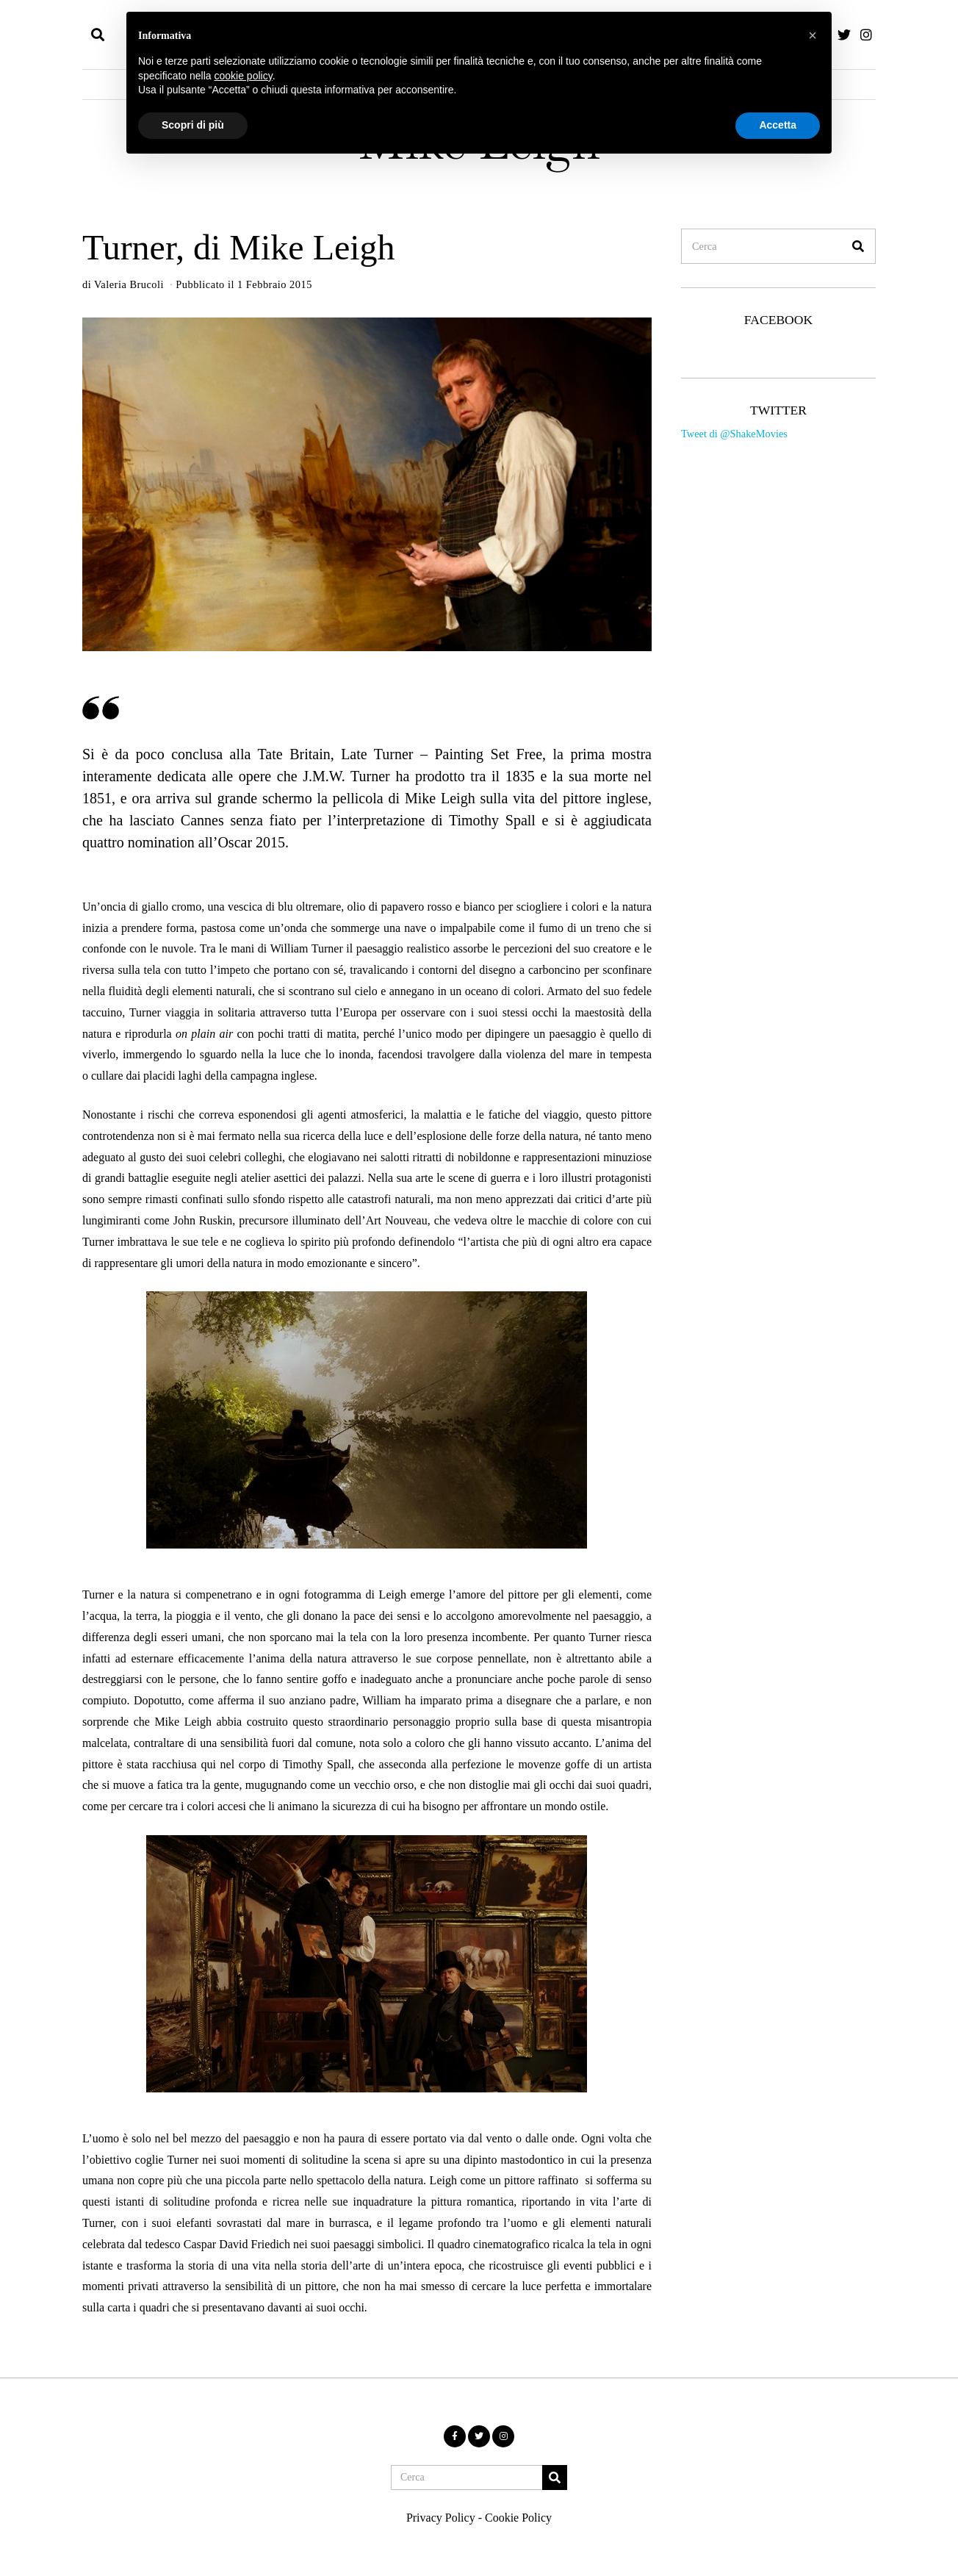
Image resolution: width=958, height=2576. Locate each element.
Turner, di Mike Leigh (238, 247)
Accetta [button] (777, 125)
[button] (858, 246)
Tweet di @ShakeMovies (734, 434)
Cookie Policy (518, 2517)
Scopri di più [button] (193, 125)
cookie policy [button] (244, 76)
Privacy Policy (440, 2517)
